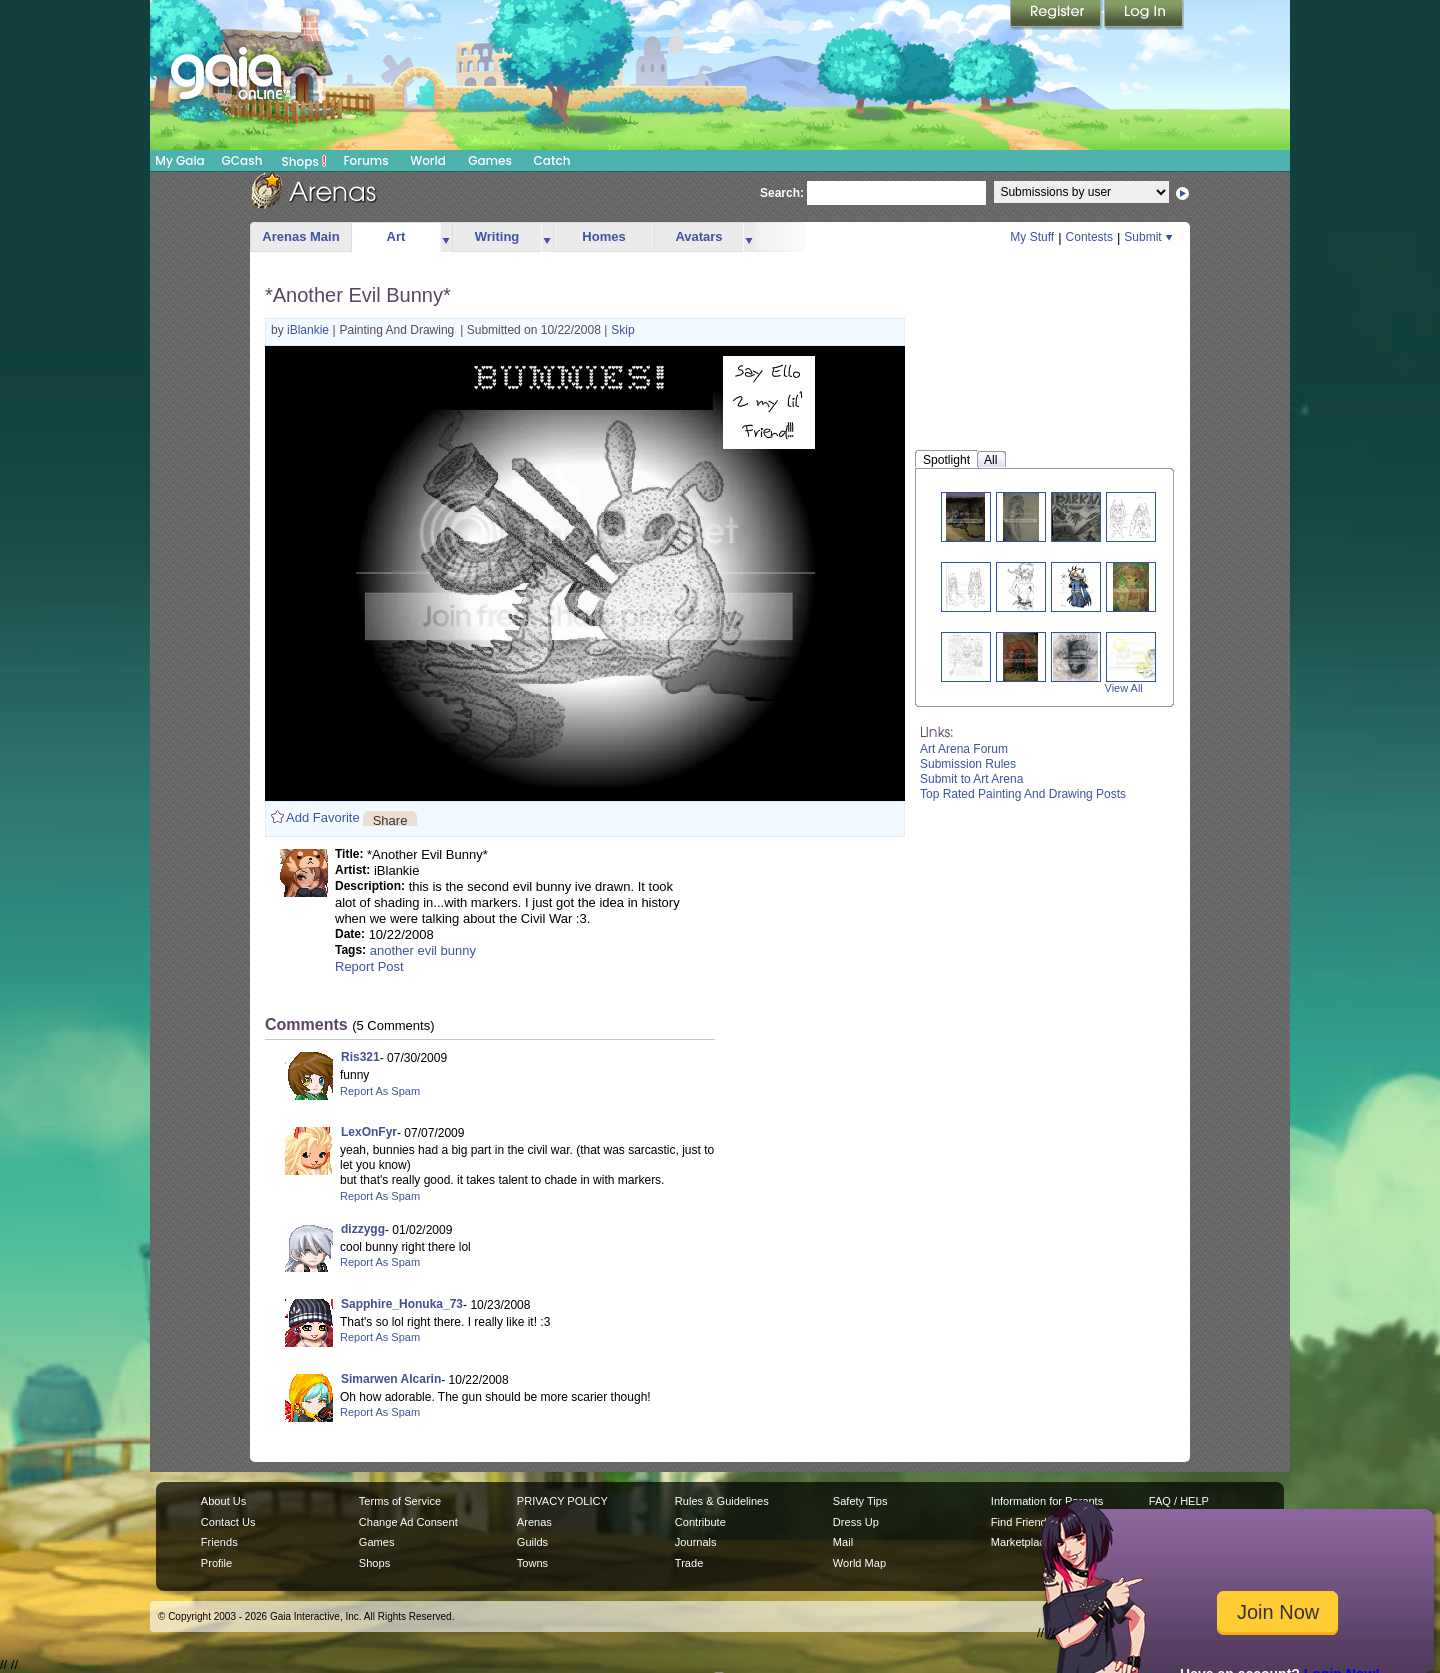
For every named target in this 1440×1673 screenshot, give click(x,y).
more (446, 237)
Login (1144, 15)
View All (1124, 688)
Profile (216, 1563)
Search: (782, 193)
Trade (689, 1563)
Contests (1089, 237)
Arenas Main (300, 236)
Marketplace (1021, 1542)
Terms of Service (400, 1501)
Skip (622, 330)
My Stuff (1032, 237)
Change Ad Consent (408, 1522)
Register (1057, 15)
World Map (859, 1563)
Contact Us (228, 1522)
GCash (242, 160)
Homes (603, 236)
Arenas (534, 1522)
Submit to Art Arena (971, 779)
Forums (365, 160)
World (428, 160)
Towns (532, 1563)
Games (490, 160)
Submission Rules (968, 764)
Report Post (369, 966)
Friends (219, 1542)
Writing (497, 236)
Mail (843, 1542)
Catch (552, 160)
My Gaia (179, 160)
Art (396, 236)
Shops (304, 161)
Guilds (532, 1542)
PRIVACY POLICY (562, 1501)
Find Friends (1021, 1522)
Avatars (698, 236)
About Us (223, 1501)
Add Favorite (323, 817)
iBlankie (309, 330)
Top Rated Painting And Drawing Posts (1023, 794)
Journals (696, 1542)
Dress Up (856, 1522)
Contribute (700, 1522)
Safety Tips (860, 1501)
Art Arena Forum (964, 749)
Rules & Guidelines (722, 1501)
